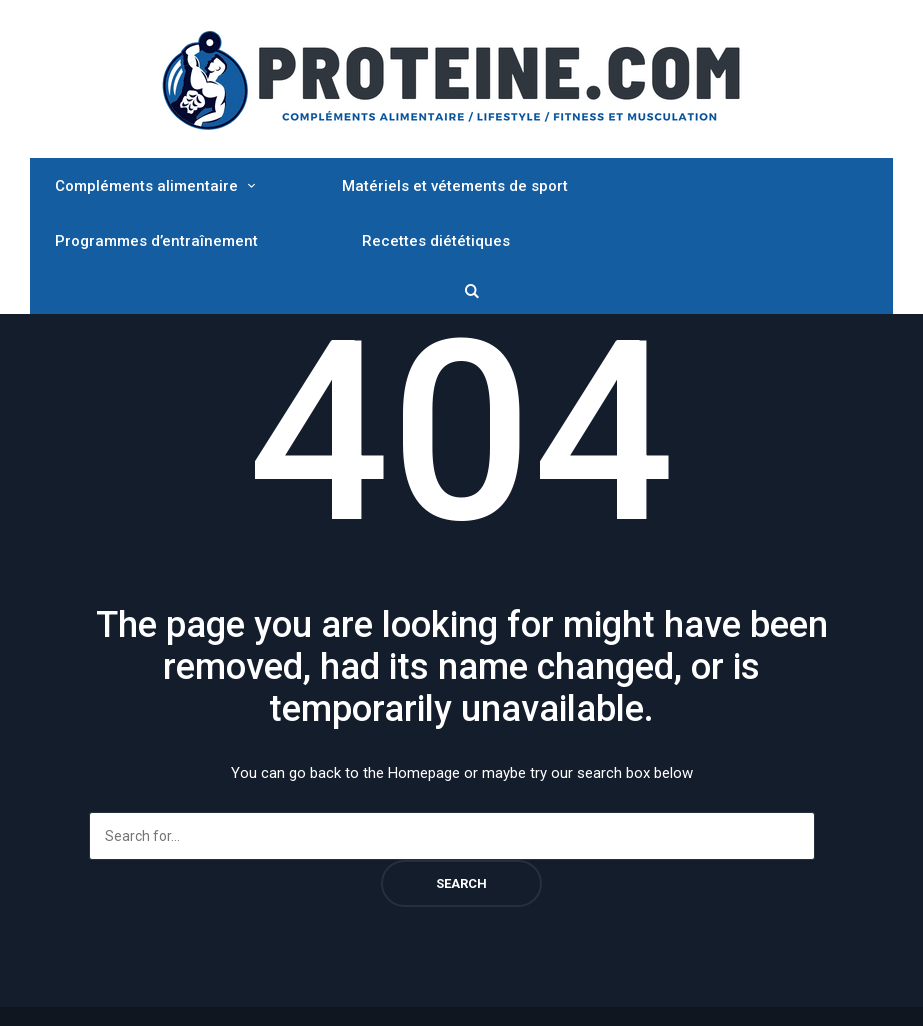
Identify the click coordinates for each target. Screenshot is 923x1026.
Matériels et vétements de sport (455, 186)
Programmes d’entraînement (156, 241)
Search (461, 883)
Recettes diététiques (436, 241)
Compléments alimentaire (146, 186)
